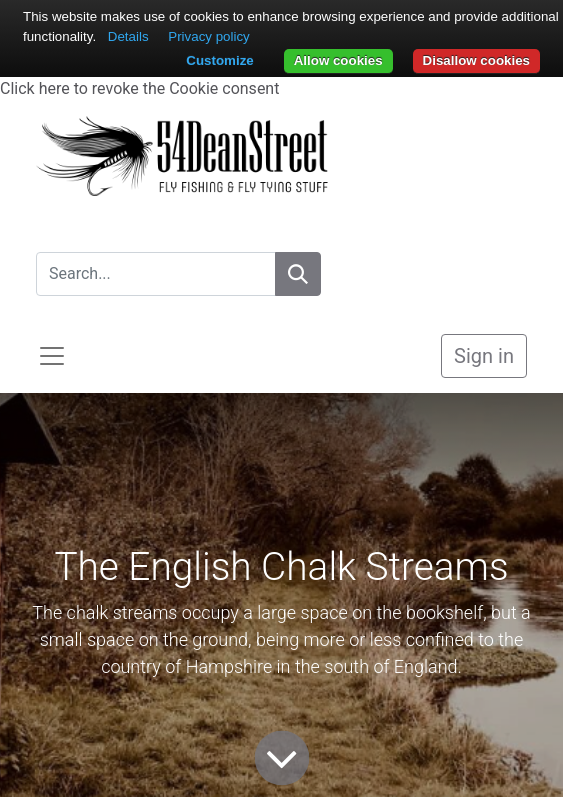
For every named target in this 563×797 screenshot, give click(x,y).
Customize (219, 60)
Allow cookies (338, 60)
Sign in (484, 356)
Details (128, 36)
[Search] (298, 274)
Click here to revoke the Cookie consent (139, 88)
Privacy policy (208, 36)
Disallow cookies (476, 60)
